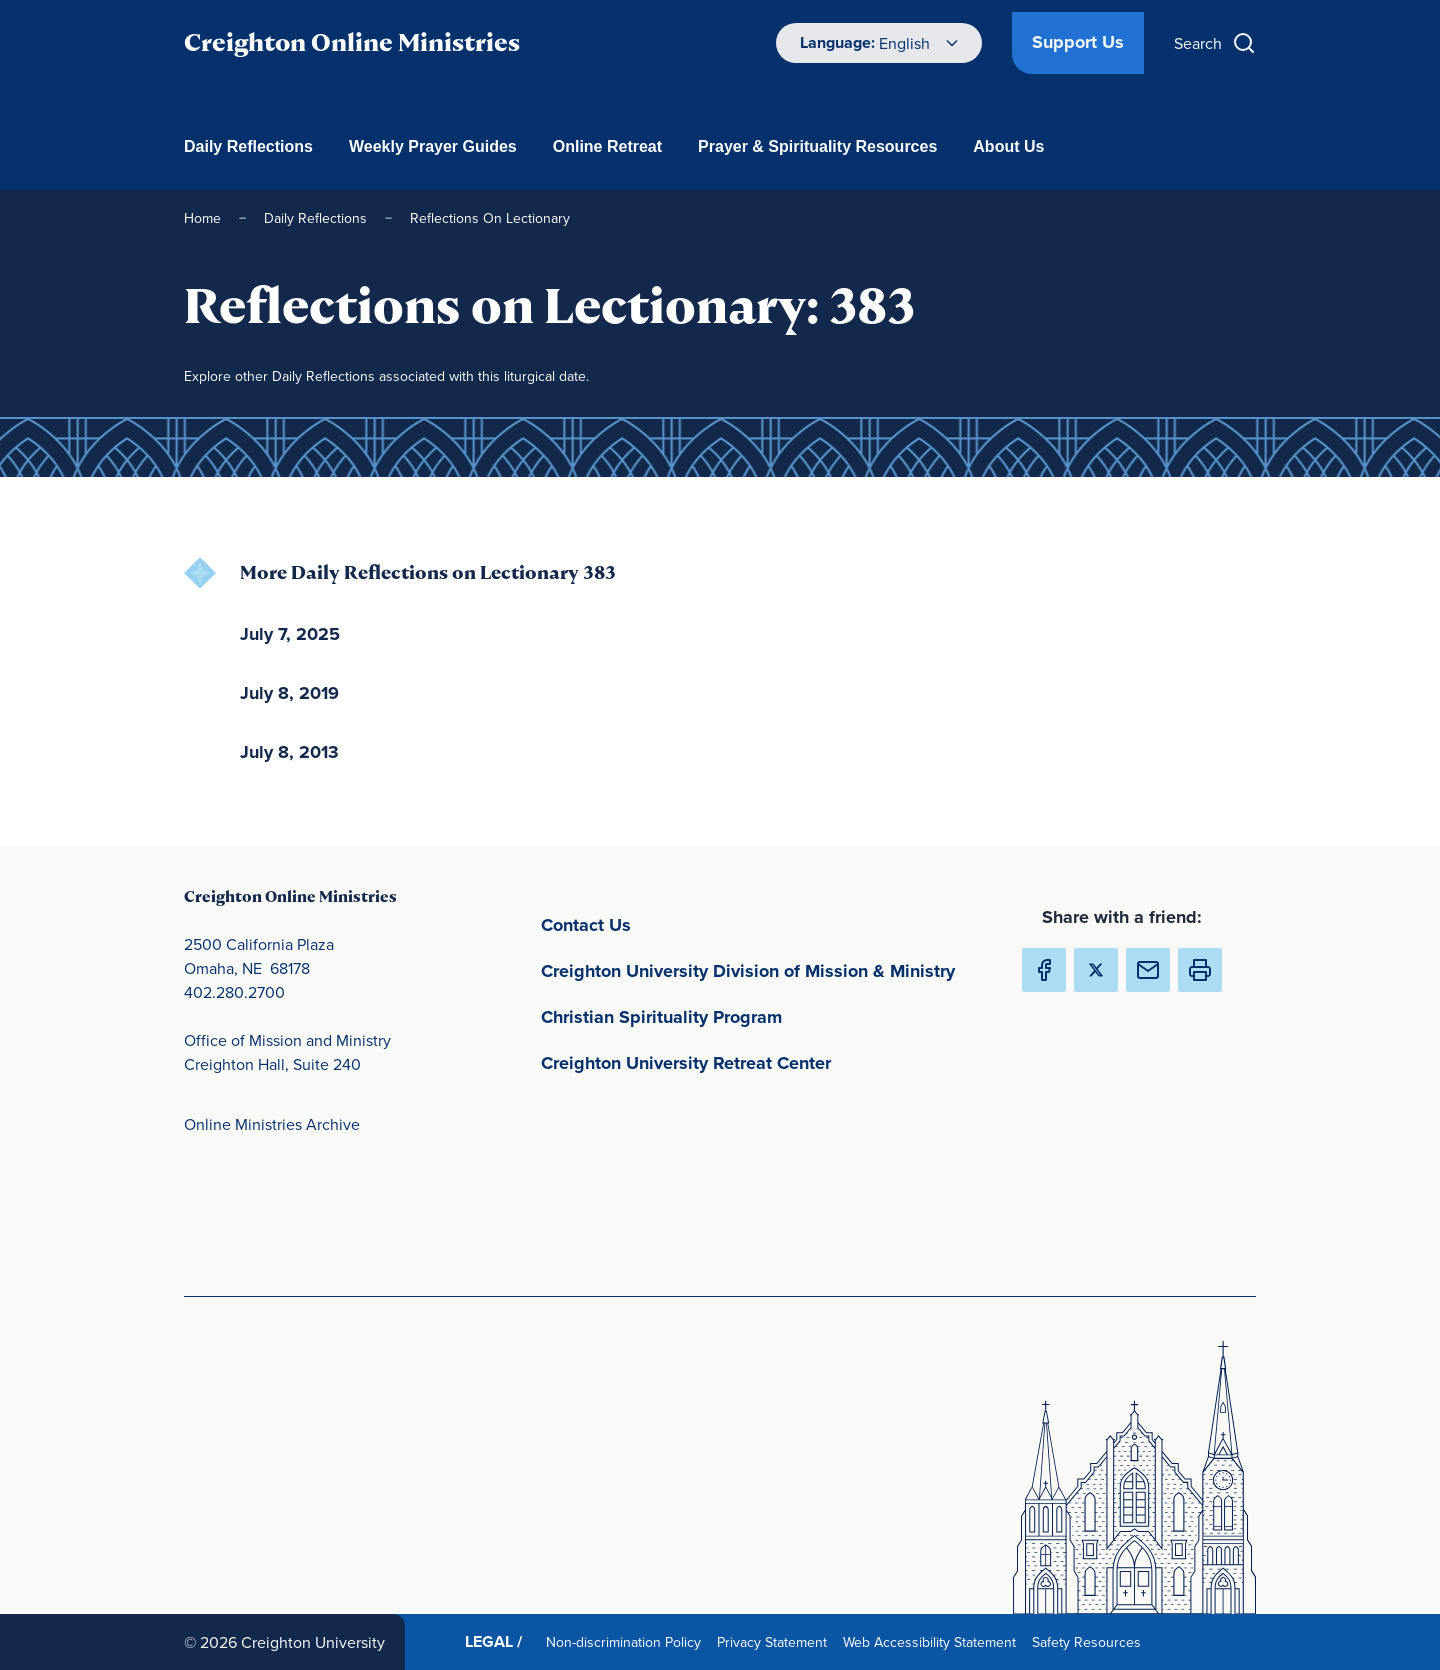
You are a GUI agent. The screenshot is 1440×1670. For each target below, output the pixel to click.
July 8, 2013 (289, 752)
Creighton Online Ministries (352, 42)
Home (202, 218)
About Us (1008, 146)
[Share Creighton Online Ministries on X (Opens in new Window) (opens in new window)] (1096, 970)
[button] (1200, 970)
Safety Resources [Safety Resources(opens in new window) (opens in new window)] (1090, 1641)
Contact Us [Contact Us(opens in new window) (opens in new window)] (679, 923)
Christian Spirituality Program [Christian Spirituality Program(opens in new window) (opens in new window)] (755, 1015)
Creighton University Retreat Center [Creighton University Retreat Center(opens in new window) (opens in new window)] (764, 1061)
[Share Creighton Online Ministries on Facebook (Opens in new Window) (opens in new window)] (1044, 970)
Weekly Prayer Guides (433, 146)
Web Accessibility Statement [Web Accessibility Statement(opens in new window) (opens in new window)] (933, 1641)
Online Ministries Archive (272, 1124)
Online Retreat (607, 146)
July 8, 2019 (289, 693)
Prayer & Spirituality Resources (817, 146)
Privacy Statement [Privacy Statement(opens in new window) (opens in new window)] (776, 1641)
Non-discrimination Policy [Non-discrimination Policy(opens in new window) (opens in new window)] (627, 1641)
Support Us (1078, 42)
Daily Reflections (248, 146)
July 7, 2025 (290, 634)
